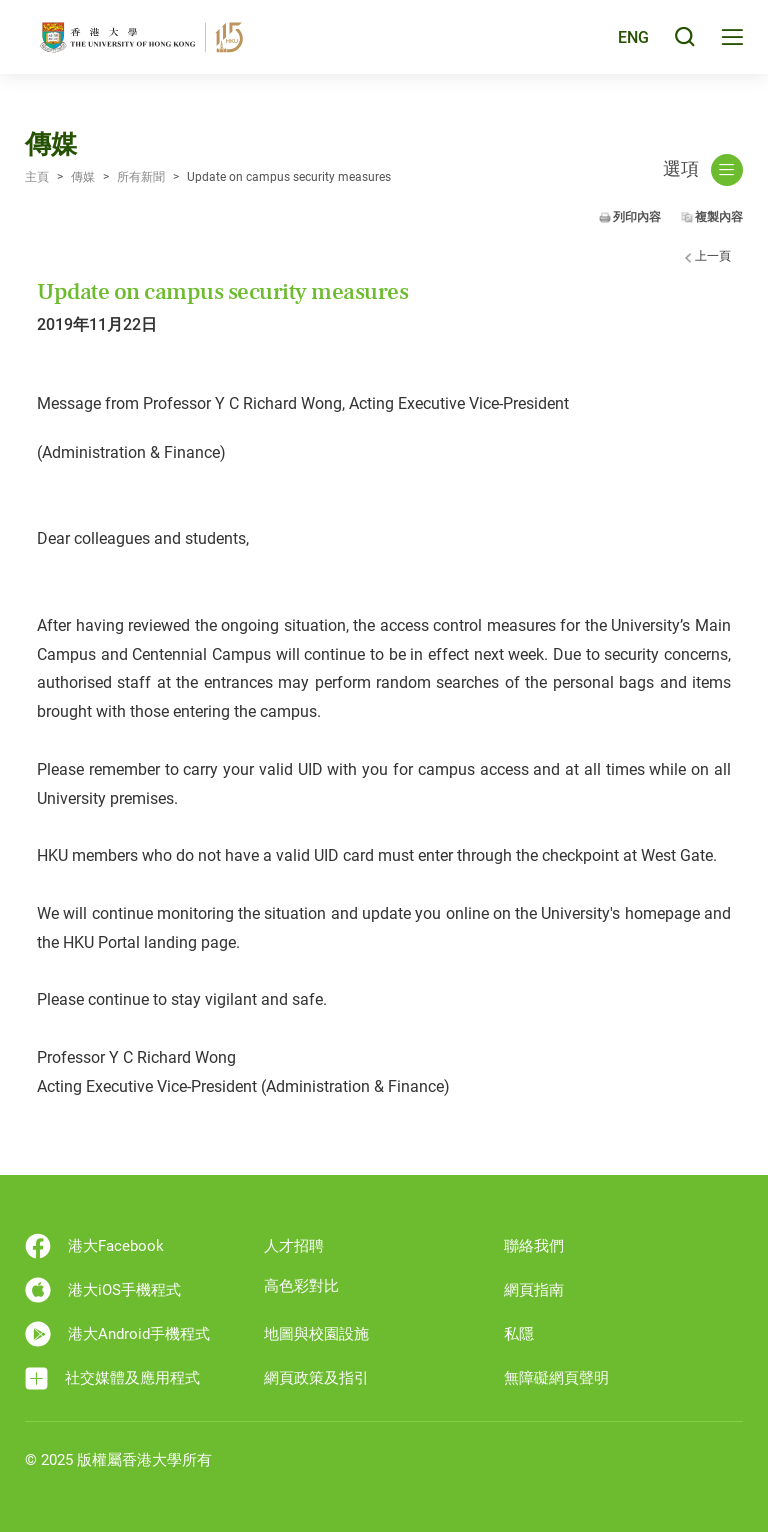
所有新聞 (141, 177)
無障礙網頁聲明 (556, 1378)
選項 (703, 170)
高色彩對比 (301, 1286)
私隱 (519, 1334)
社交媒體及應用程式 (112, 1378)
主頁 (37, 177)
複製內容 (719, 217)
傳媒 (83, 177)
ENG (631, 43)
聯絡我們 (534, 1246)
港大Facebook (94, 1246)
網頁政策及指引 (316, 1378)
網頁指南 (534, 1290)
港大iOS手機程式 (103, 1290)
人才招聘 (294, 1246)
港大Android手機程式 (117, 1334)
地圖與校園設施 (316, 1334)
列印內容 (637, 217)
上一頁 (713, 256)
